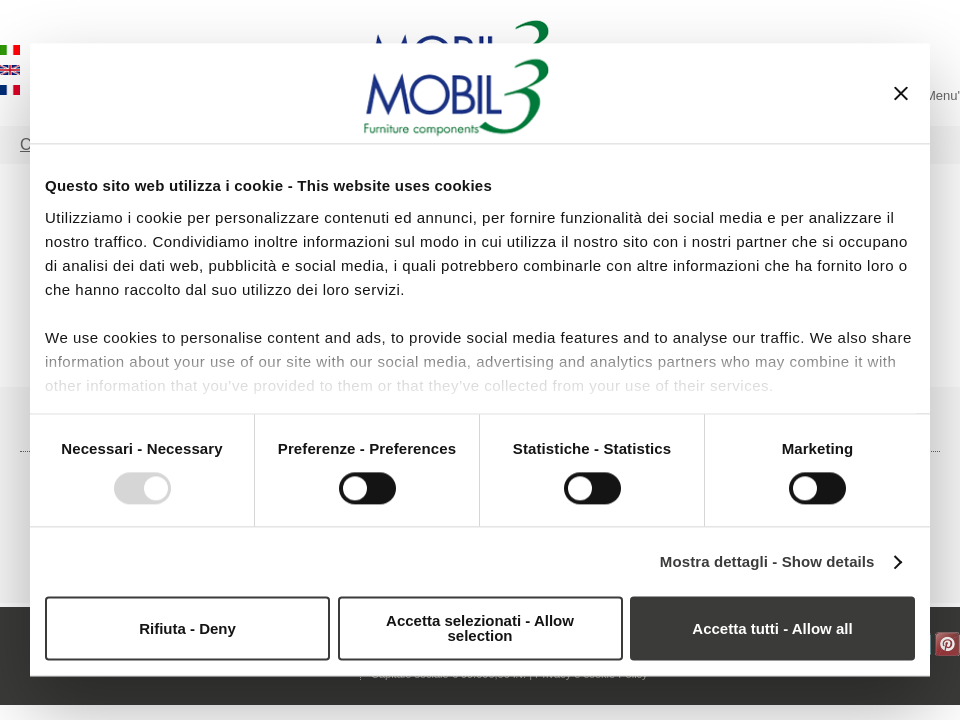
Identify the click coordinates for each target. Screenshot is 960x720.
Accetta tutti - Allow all (772, 628)
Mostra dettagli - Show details (767, 561)
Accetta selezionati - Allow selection (480, 629)
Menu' (942, 95)
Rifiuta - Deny (187, 628)
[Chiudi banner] (901, 93)
